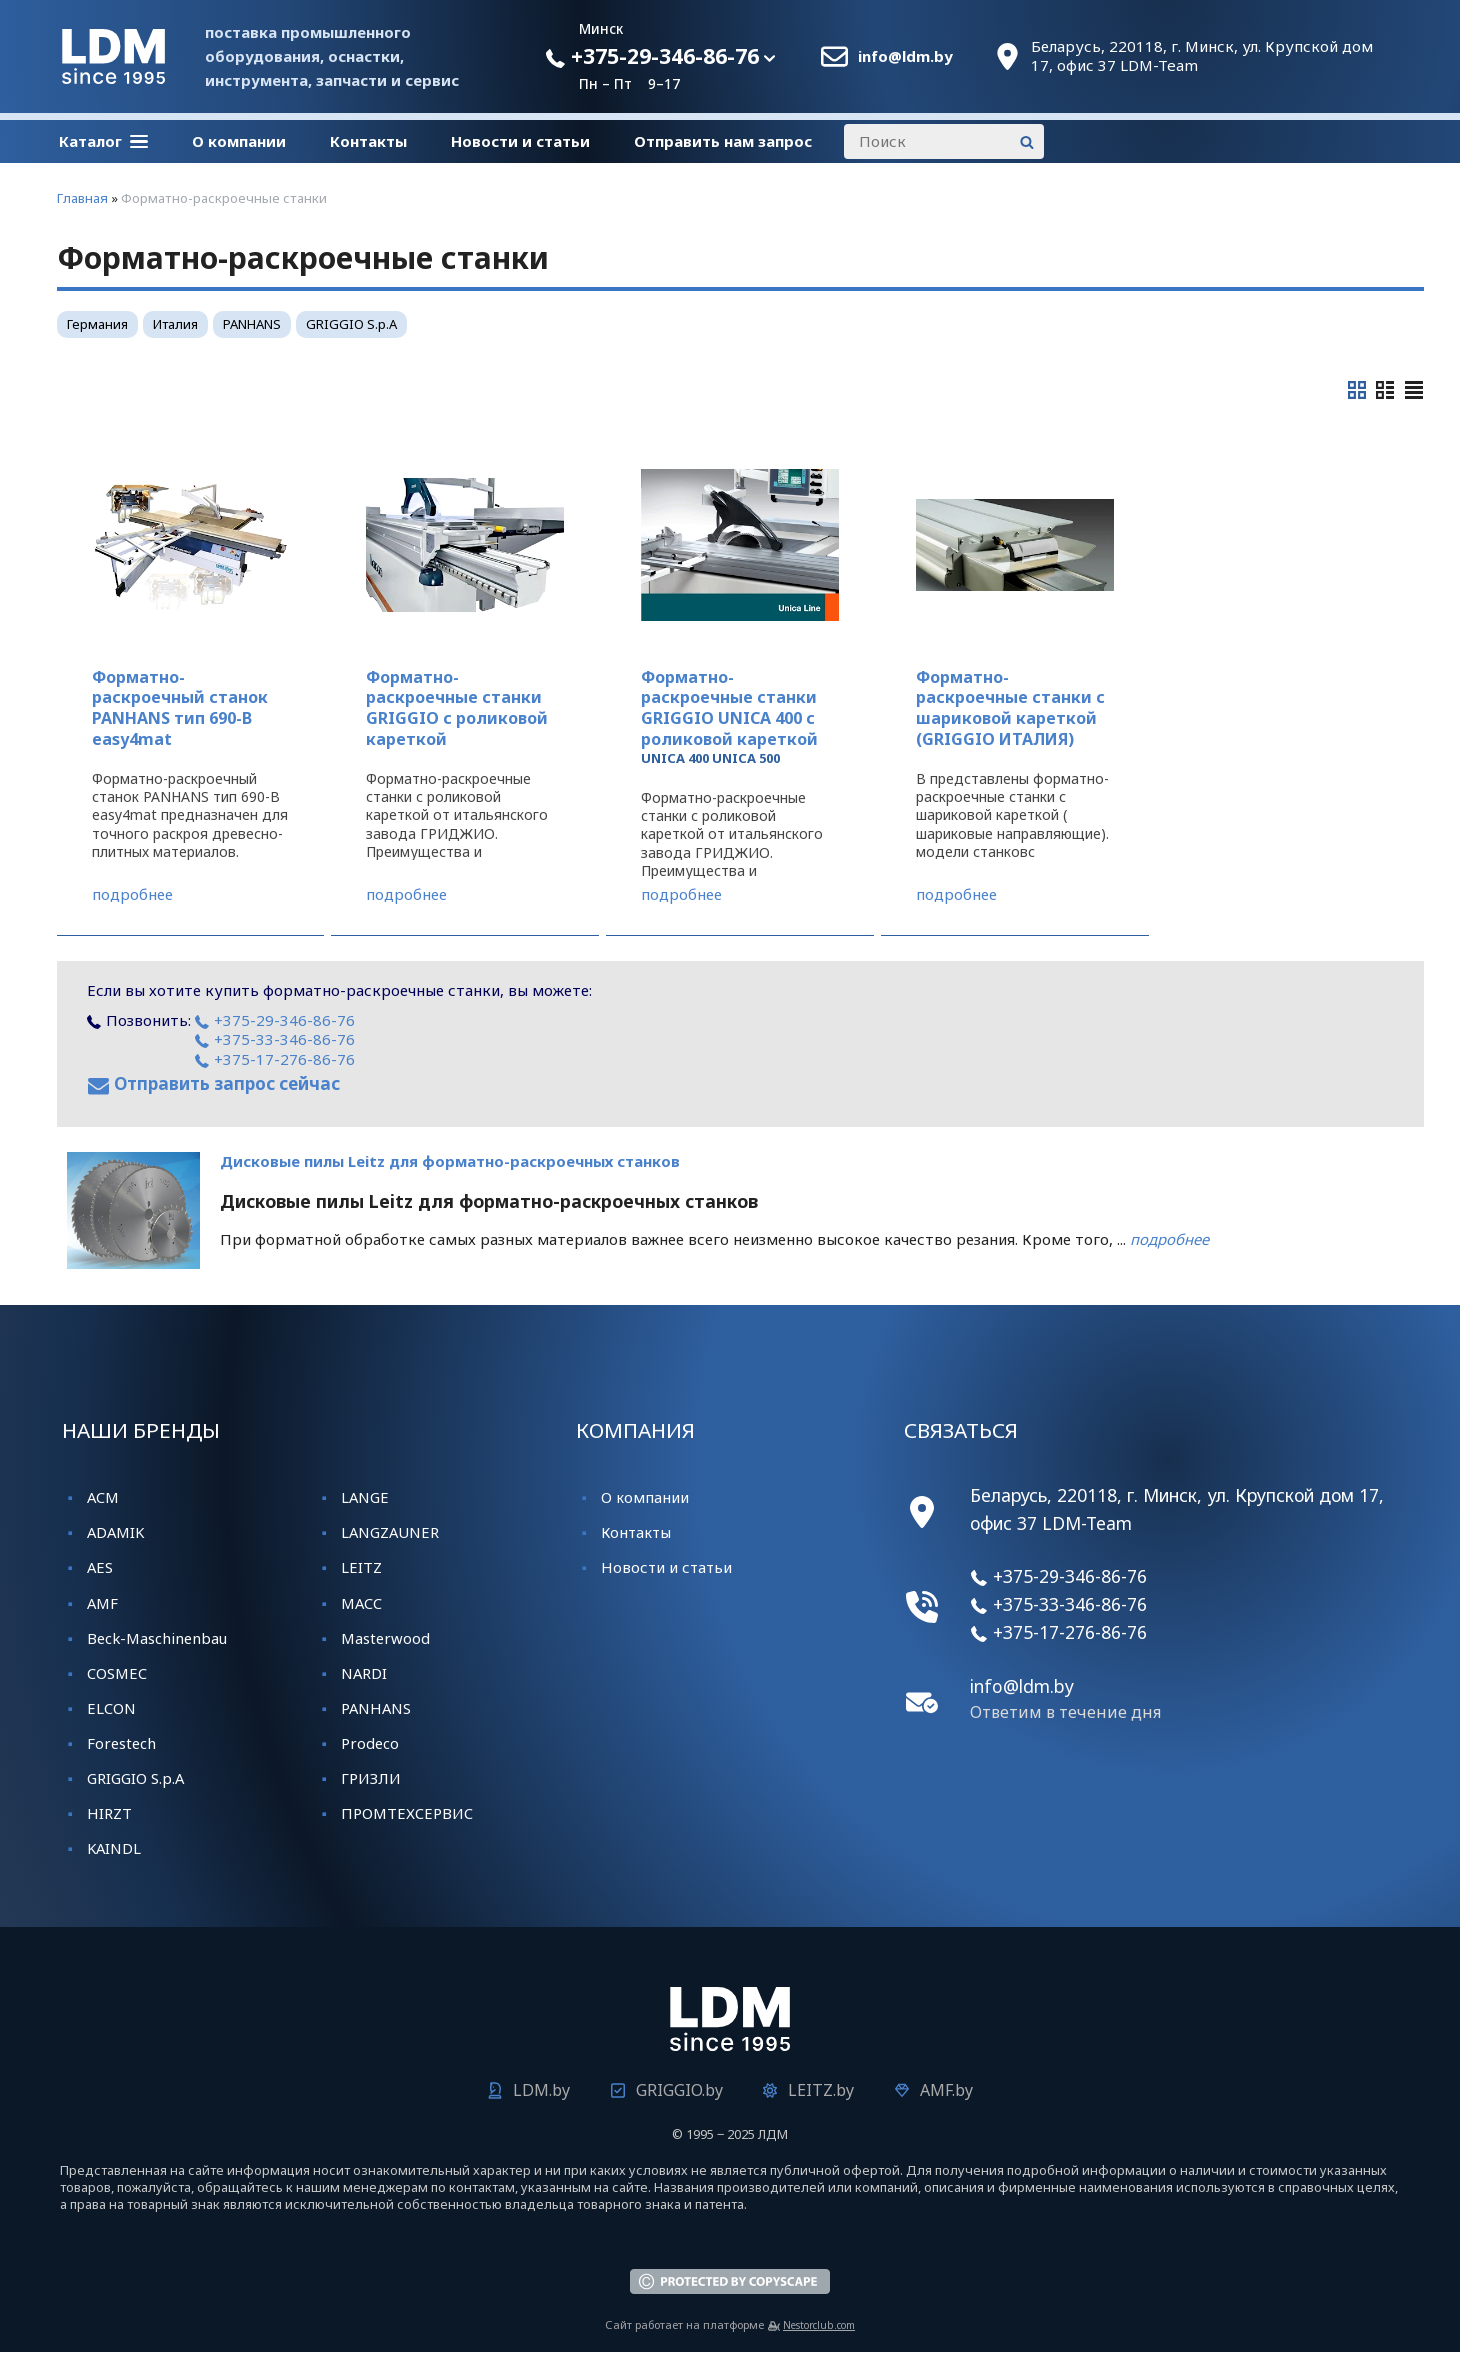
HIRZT (109, 1813)
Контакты (368, 141)
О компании (239, 141)
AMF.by (946, 2090)
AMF (102, 1603)
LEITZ (361, 1567)
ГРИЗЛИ (371, 1778)
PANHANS (252, 324)
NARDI (364, 1673)
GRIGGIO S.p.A (351, 324)
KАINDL (114, 1848)
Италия (175, 324)
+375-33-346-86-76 (275, 1039)
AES (100, 1567)
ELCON (111, 1708)
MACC (361, 1603)
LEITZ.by (821, 2090)
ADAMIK (115, 1532)
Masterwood (385, 1638)
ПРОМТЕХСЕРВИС (407, 1813)
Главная (82, 198)
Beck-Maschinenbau (157, 1638)
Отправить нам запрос (723, 141)
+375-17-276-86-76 (275, 1059)
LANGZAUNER (390, 1532)
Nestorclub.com (819, 2325)
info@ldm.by (905, 56)
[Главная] (113, 78)
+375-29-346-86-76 (652, 56)
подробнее (132, 894)
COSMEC (117, 1673)
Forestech (121, 1743)
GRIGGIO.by (679, 2090)
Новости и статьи (520, 141)
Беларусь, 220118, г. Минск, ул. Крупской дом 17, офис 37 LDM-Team (1202, 56)
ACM (103, 1497)
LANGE (365, 1497)
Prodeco (370, 1743)
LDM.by (541, 2090)
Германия (97, 324)
